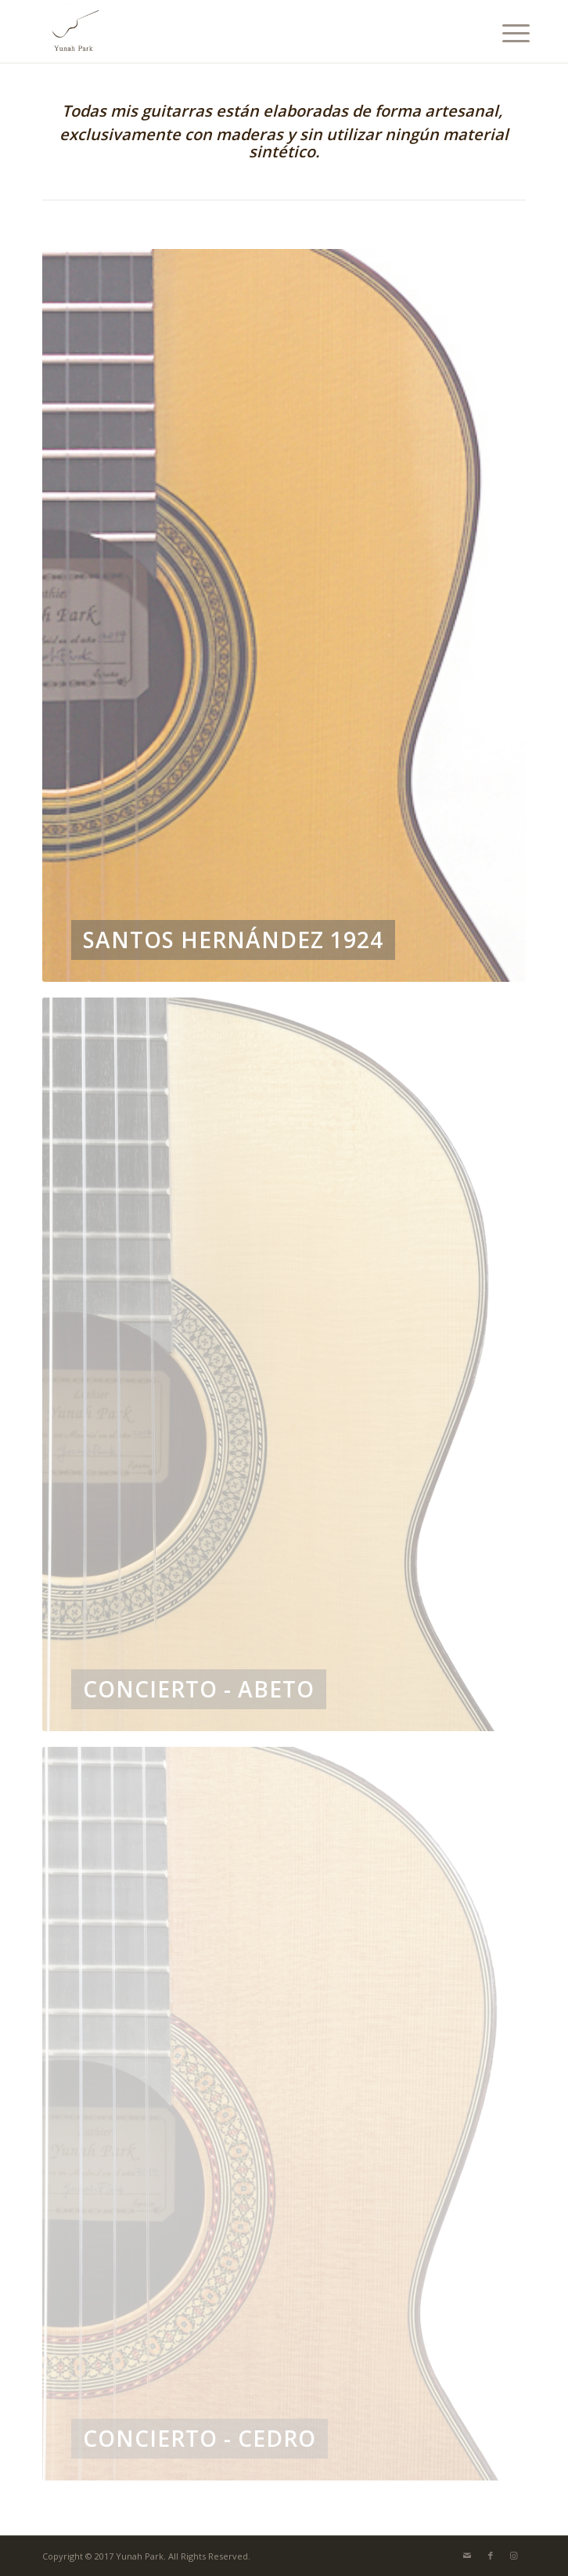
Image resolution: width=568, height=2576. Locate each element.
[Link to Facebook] (490, 2555)
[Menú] (504, 33)
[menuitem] (504, 33)
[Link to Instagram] (514, 2555)
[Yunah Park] (235, 31)
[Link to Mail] (467, 2555)
